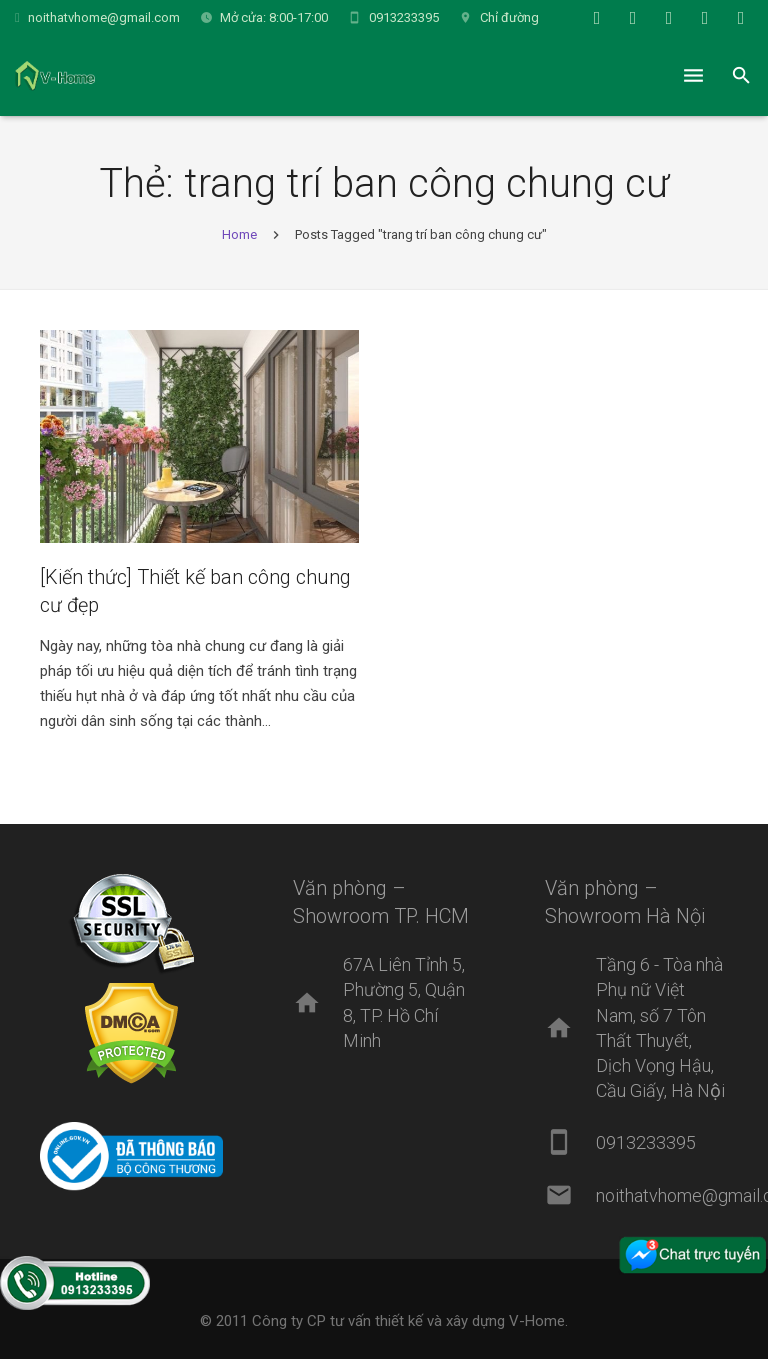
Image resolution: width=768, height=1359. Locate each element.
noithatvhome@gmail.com (104, 17)
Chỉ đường (509, 17)
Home (239, 234)
